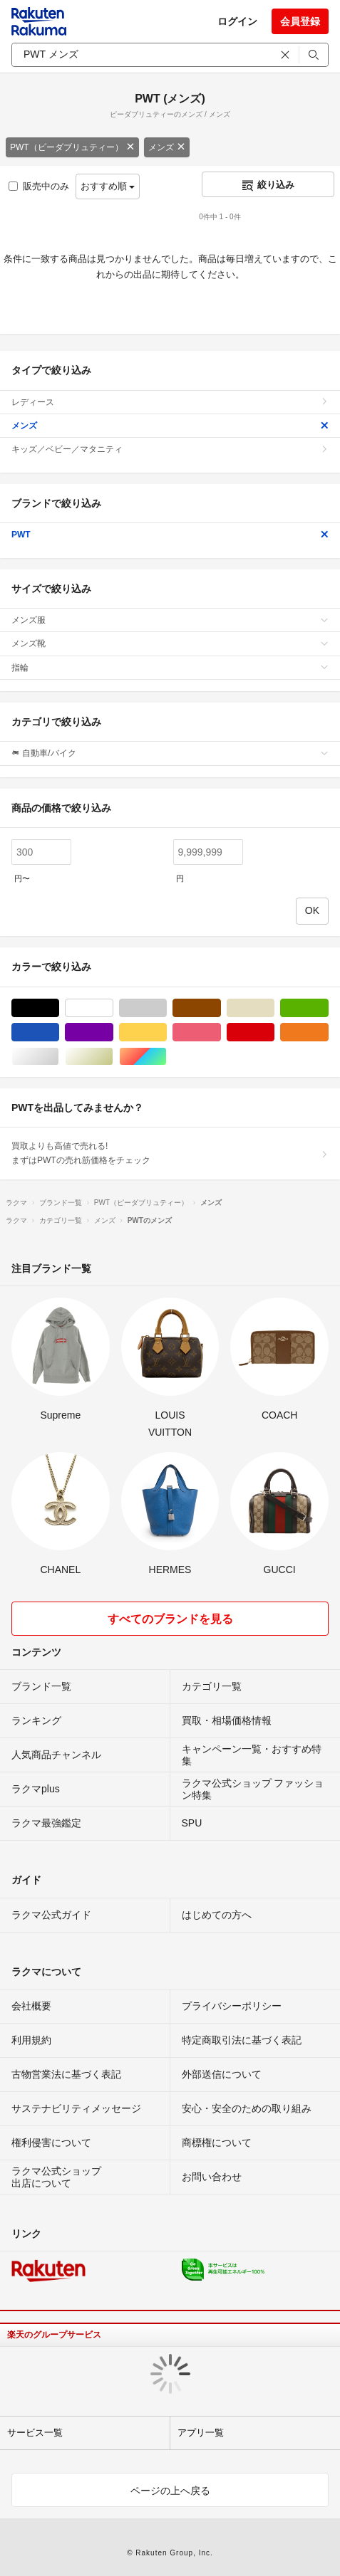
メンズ (166, 147)
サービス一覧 (35, 2432)
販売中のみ (39, 186)
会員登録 (300, 21)
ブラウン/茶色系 (220, 1008)
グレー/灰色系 (166, 1008)
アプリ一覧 (200, 2432)
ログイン (237, 21)
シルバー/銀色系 (58, 1056)
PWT (170, 535)
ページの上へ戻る (170, 2490)
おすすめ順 (108, 186)
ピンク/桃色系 (220, 1032)
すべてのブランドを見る (170, 1619)
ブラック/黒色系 (58, 1008)
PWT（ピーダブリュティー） (72, 147)
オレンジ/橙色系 (328, 1032)
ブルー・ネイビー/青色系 (58, 1032)
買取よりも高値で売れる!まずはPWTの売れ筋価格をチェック (170, 1153)
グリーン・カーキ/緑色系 (328, 1008)
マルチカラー (166, 1056)
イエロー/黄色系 (166, 1032)
